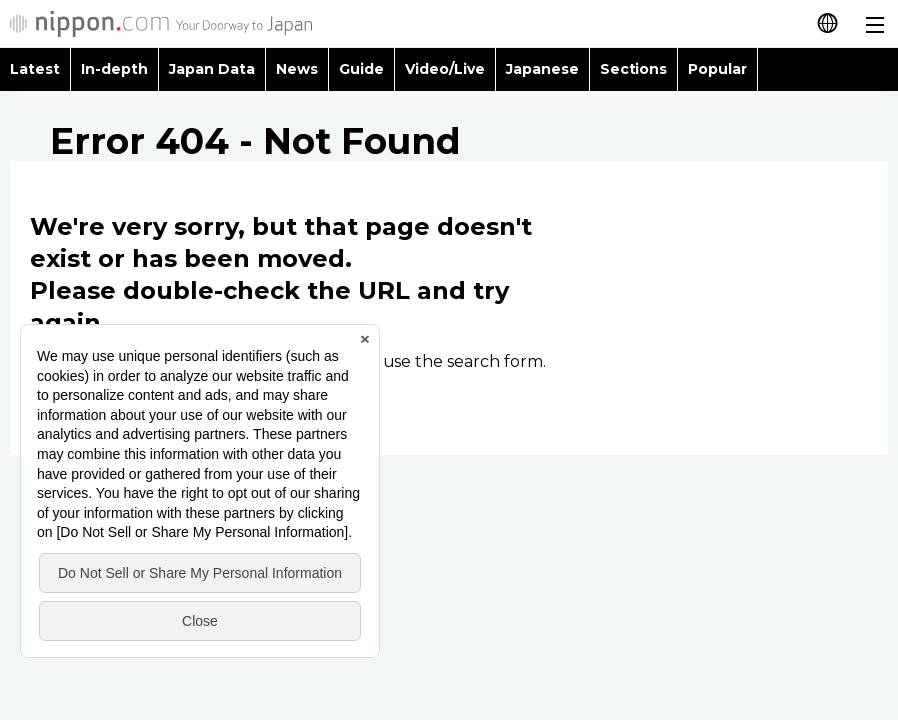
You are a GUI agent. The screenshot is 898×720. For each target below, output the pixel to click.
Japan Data (212, 69)
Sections (634, 69)
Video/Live (445, 69)
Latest (35, 69)
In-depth (114, 69)
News (297, 69)
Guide (361, 69)
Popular (717, 69)
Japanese (542, 69)
